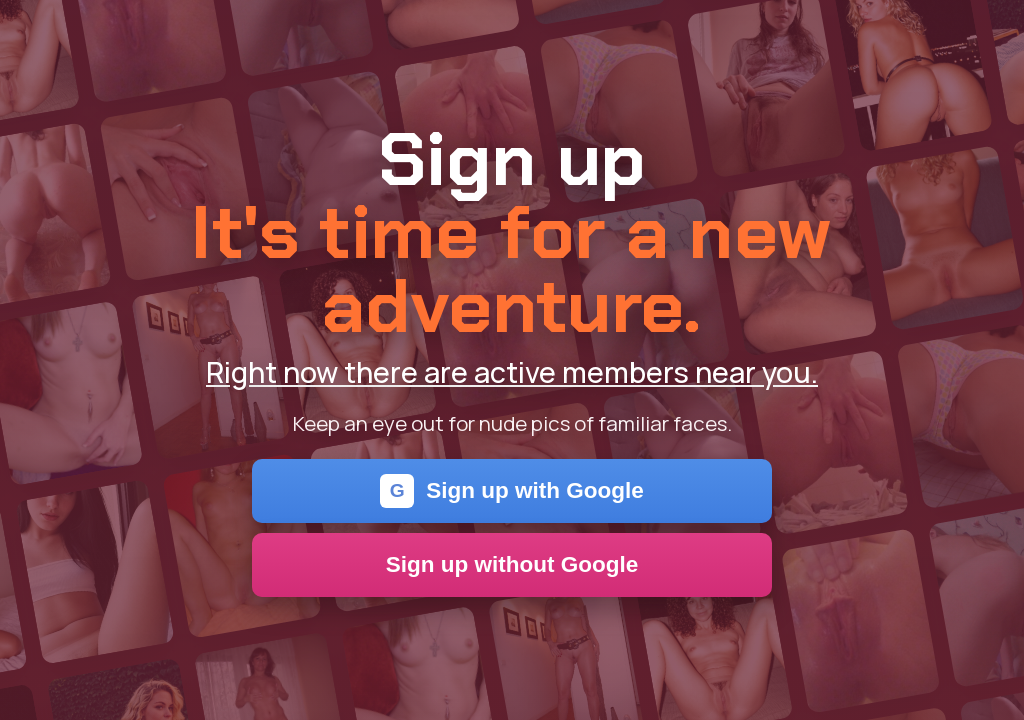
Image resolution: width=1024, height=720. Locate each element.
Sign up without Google (512, 564)
